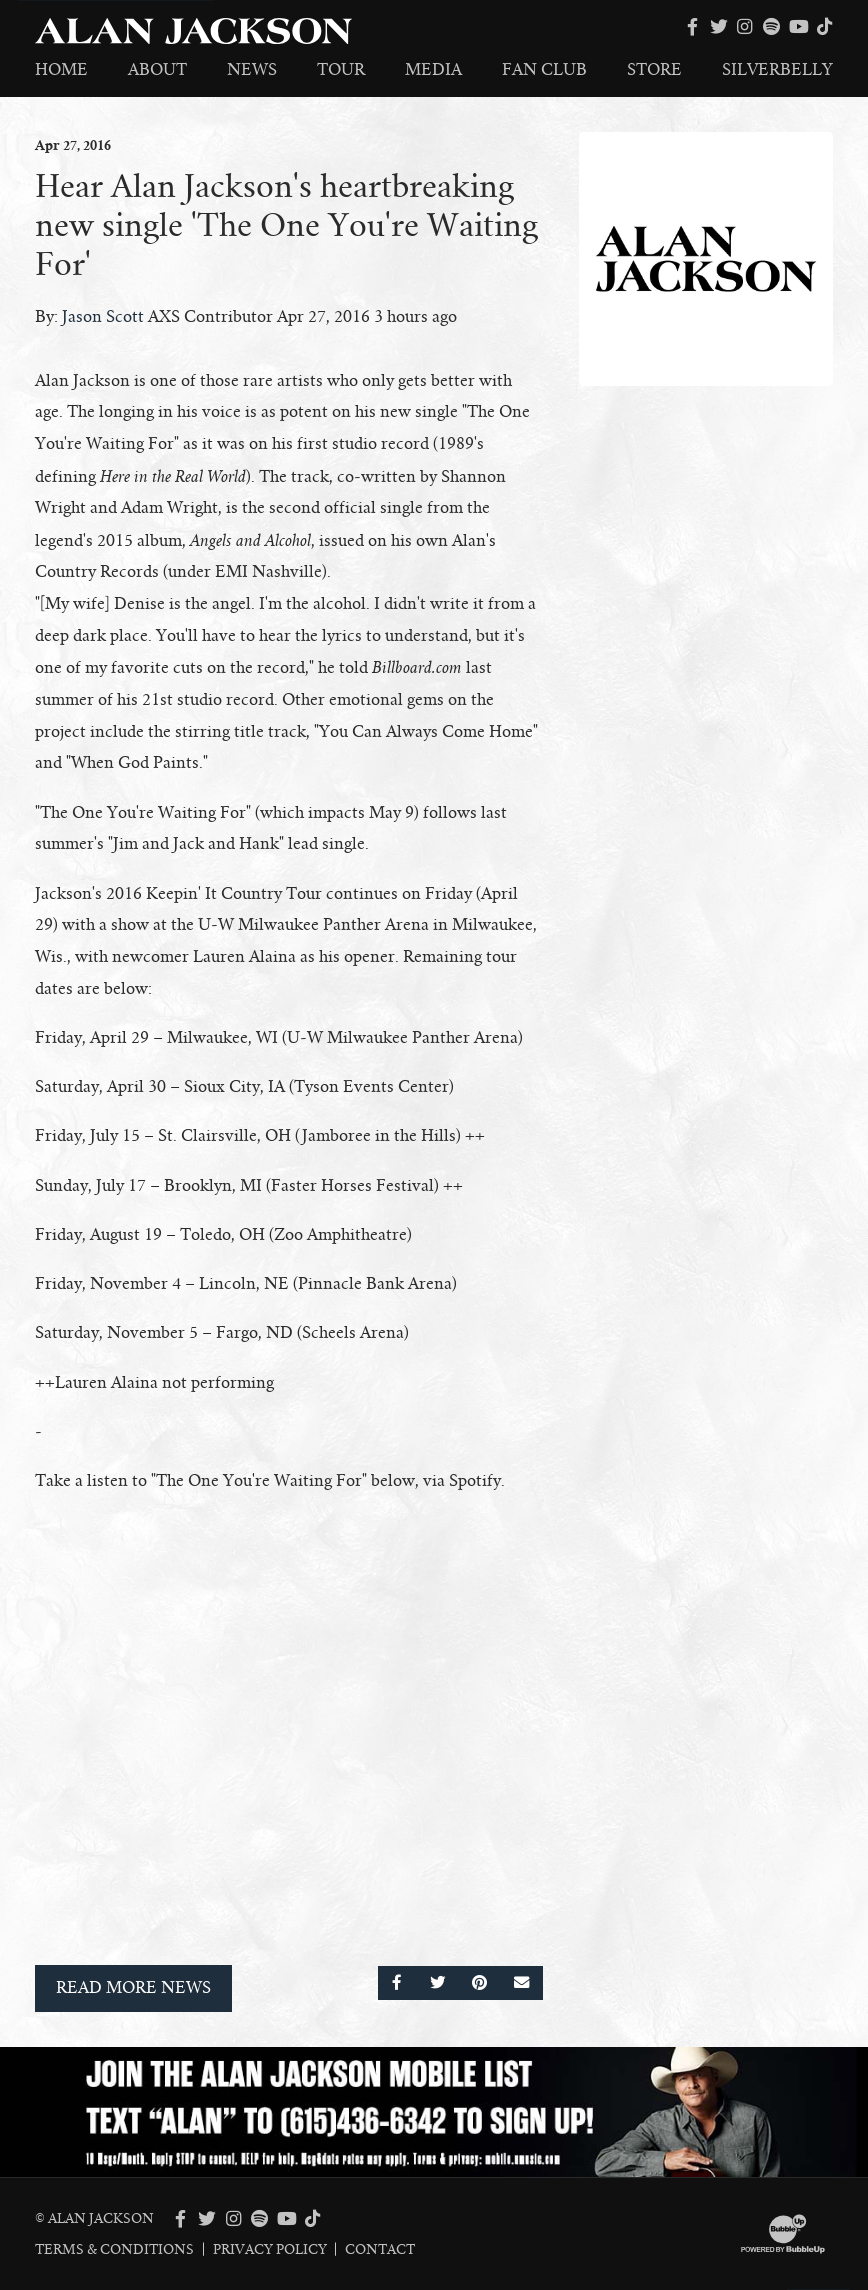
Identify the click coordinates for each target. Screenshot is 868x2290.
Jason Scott (103, 317)
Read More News (133, 1988)
